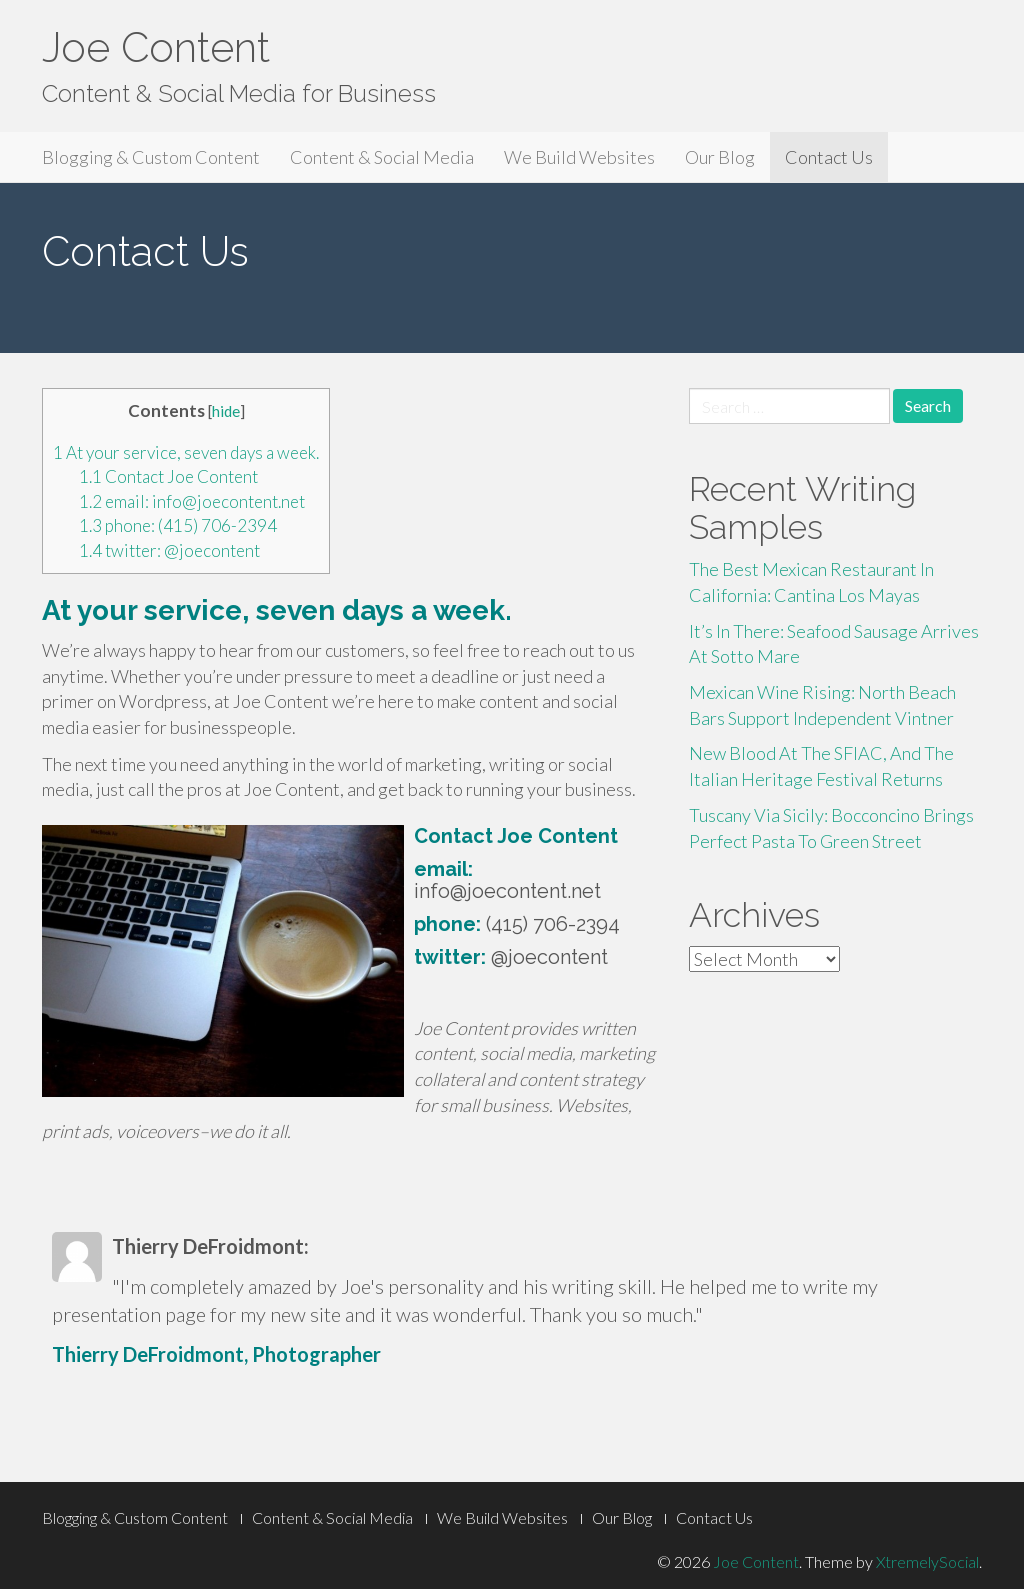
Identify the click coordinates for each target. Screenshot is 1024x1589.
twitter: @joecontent (169, 550)
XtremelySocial (927, 1561)
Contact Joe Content (168, 476)
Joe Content (156, 47)
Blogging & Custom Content (151, 157)
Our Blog (720, 157)
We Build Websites (579, 157)
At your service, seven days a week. (186, 452)
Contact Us (829, 157)
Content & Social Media (382, 157)
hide (226, 411)
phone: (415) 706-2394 (178, 525)
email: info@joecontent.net (192, 501)
